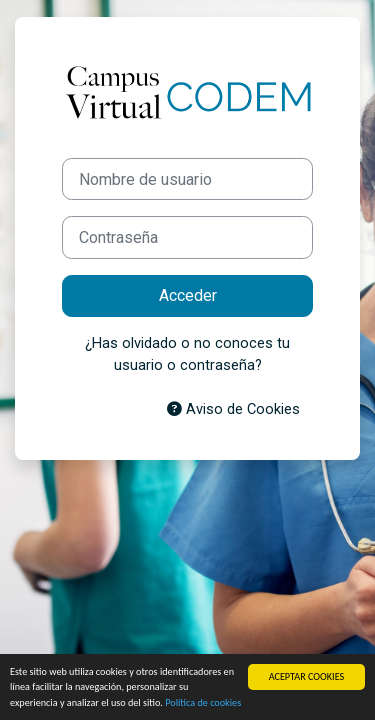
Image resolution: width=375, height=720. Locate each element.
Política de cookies (203, 702)
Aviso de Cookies (233, 409)
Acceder (188, 295)
